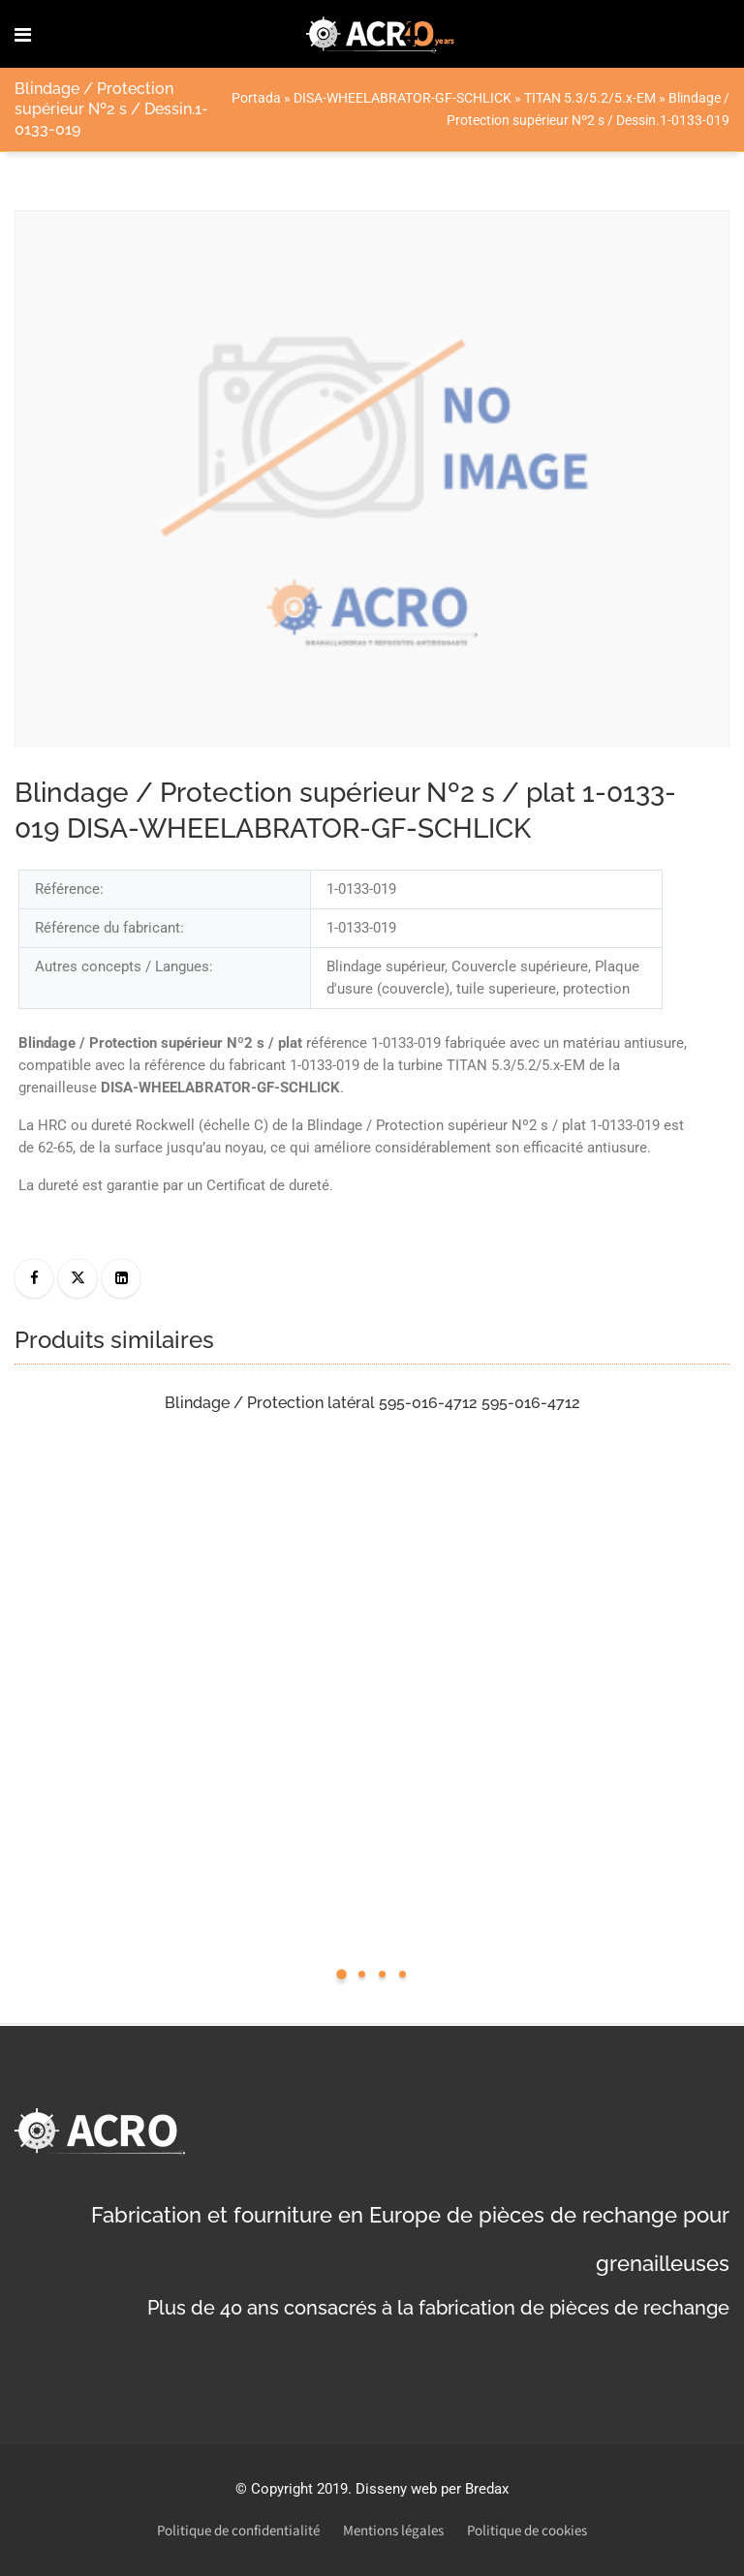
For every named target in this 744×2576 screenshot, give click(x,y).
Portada (256, 98)
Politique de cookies (527, 2531)
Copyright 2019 (299, 2489)
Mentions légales (393, 2531)
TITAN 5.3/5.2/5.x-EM (590, 98)
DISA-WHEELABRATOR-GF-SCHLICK (403, 98)
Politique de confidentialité (238, 2531)
